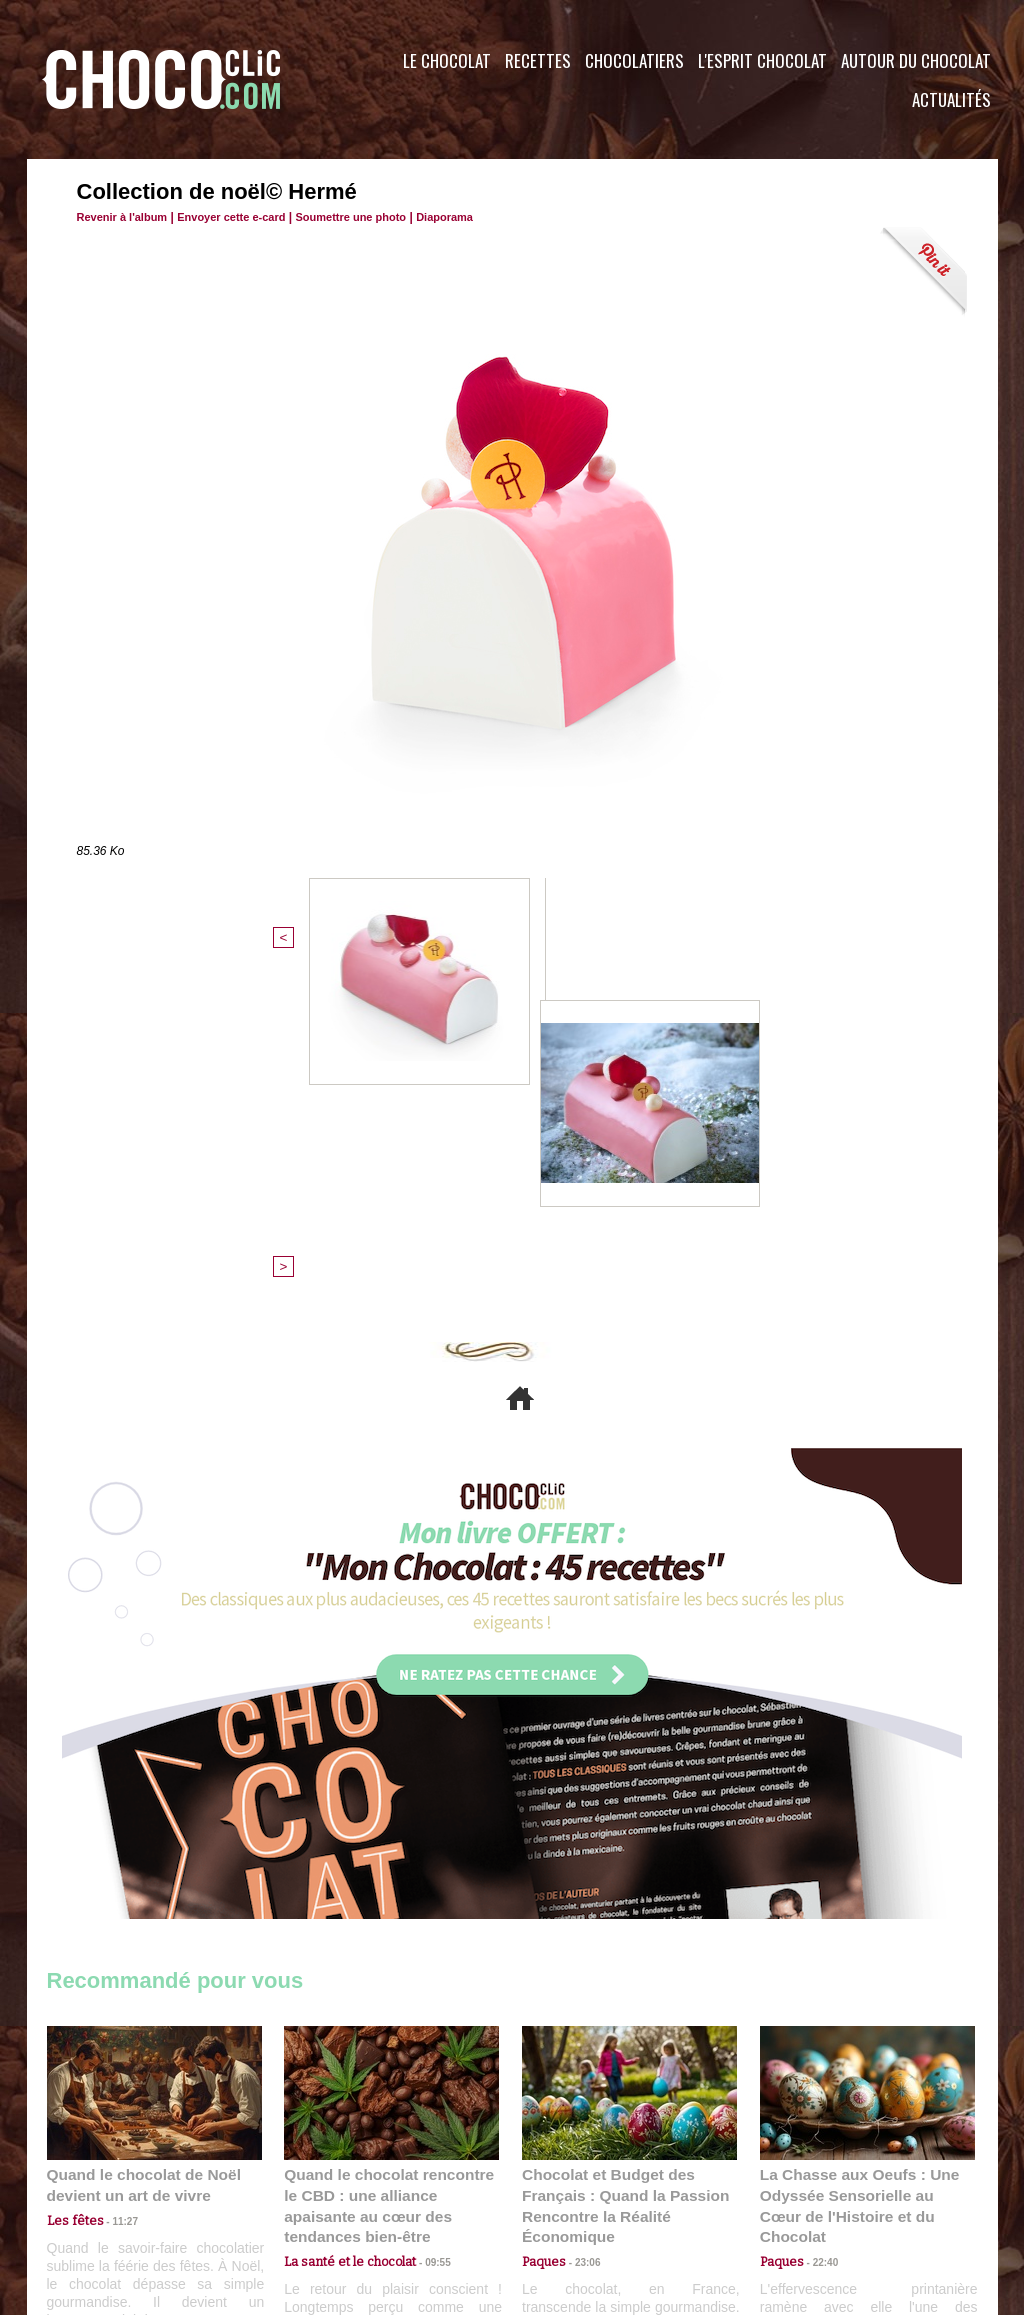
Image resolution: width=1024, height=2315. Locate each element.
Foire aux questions (819, 2194)
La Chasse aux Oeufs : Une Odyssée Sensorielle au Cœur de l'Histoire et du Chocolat (859, 1867)
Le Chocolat (447, 60)
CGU (313, 2194)
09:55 (424, 1911)
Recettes (538, 60)
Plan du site (568, 2194)
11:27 (114, 1892)
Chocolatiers (634, 60)
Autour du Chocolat (916, 60)
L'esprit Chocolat (762, 60)
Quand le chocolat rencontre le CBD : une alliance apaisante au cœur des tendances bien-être (390, 1867)
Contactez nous (107, 2194)
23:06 (580, 1931)
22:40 (818, 1911)
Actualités (951, 99)
